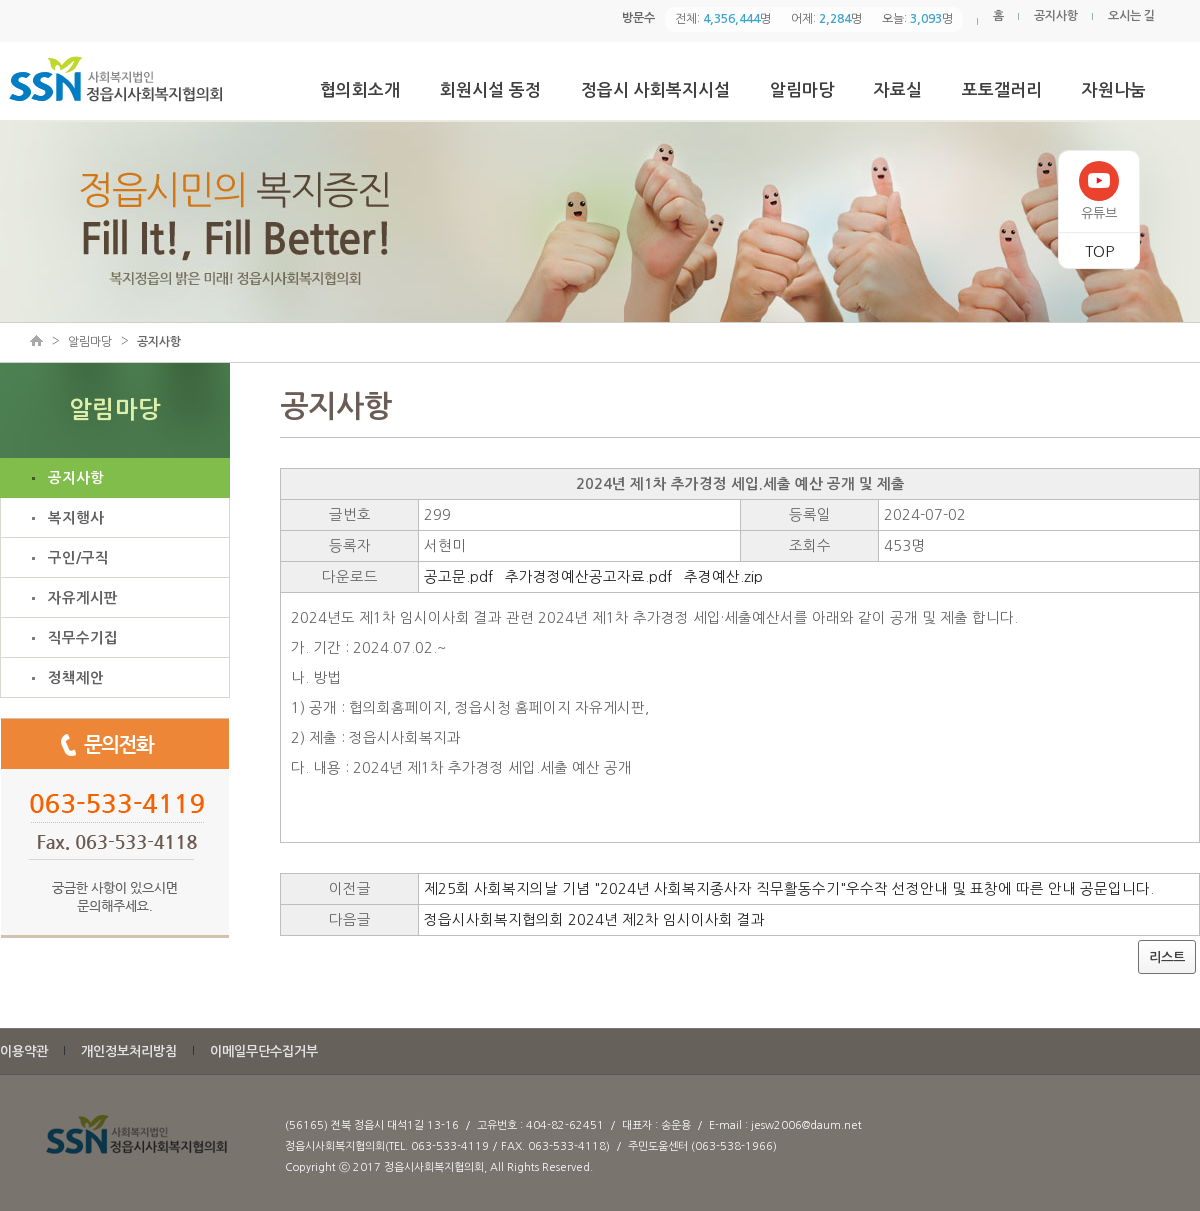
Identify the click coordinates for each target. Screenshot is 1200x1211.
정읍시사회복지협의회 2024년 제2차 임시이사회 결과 (594, 920)
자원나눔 (1114, 90)
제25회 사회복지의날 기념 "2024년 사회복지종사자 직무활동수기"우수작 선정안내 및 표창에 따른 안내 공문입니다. (789, 889)
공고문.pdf (458, 577)
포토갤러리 (1002, 90)
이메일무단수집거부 (264, 1051)
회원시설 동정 (490, 90)
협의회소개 (360, 90)
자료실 (898, 90)
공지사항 (1056, 16)
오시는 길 (1131, 16)
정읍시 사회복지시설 (655, 90)
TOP (1099, 251)
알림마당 (802, 90)
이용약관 (24, 1051)
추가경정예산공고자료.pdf (588, 577)
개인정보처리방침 (129, 1051)
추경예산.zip (723, 577)
